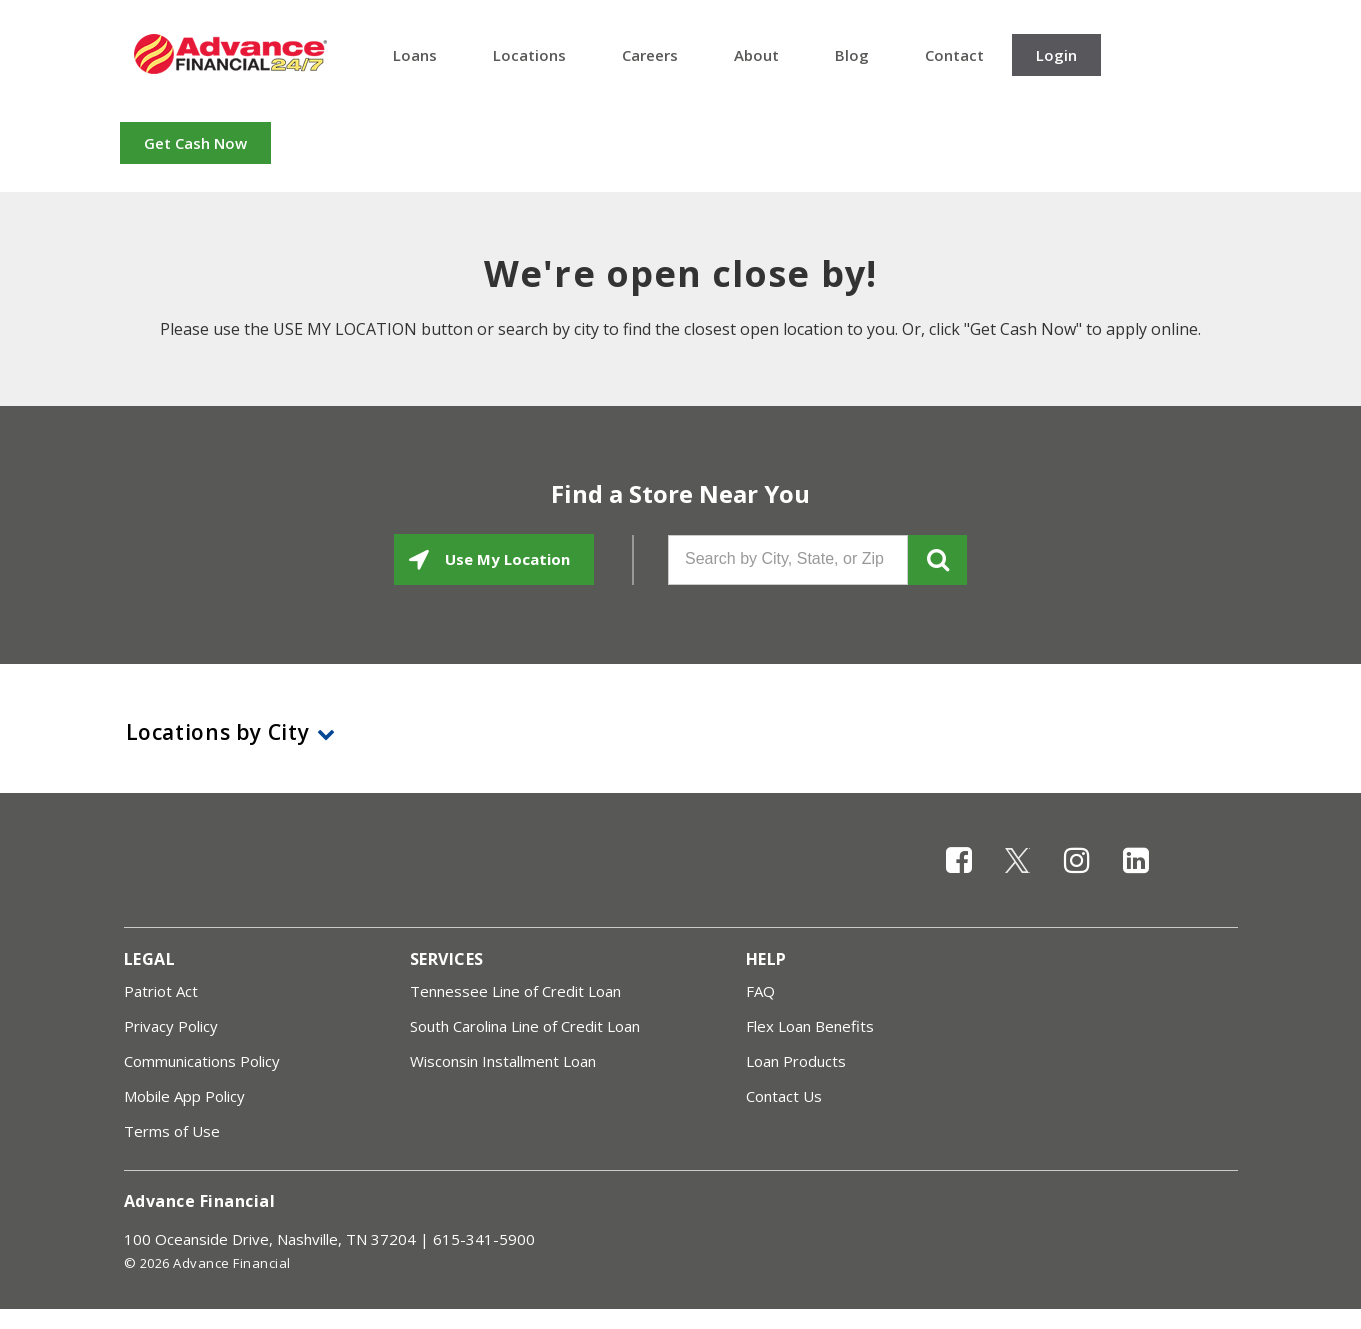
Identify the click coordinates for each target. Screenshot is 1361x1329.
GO (937, 560)
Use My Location (505, 559)
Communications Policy (202, 1061)
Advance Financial (230, 54)
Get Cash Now (195, 143)
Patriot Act (161, 991)
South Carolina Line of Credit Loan (525, 1026)
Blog (852, 55)
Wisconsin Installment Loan (503, 1061)
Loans (415, 55)
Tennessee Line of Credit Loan (515, 991)
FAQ (760, 991)
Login (1056, 55)
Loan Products (796, 1061)
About (756, 55)
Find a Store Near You (680, 494)
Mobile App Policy (184, 1096)
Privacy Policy (171, 1026)
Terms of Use (172, 1131)
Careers (650, 55)
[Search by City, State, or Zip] (788, 560)
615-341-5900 (484, 1239)
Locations (529, 55)
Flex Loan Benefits (810, 1026)
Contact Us (784, 1096)
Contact (954, 55)
